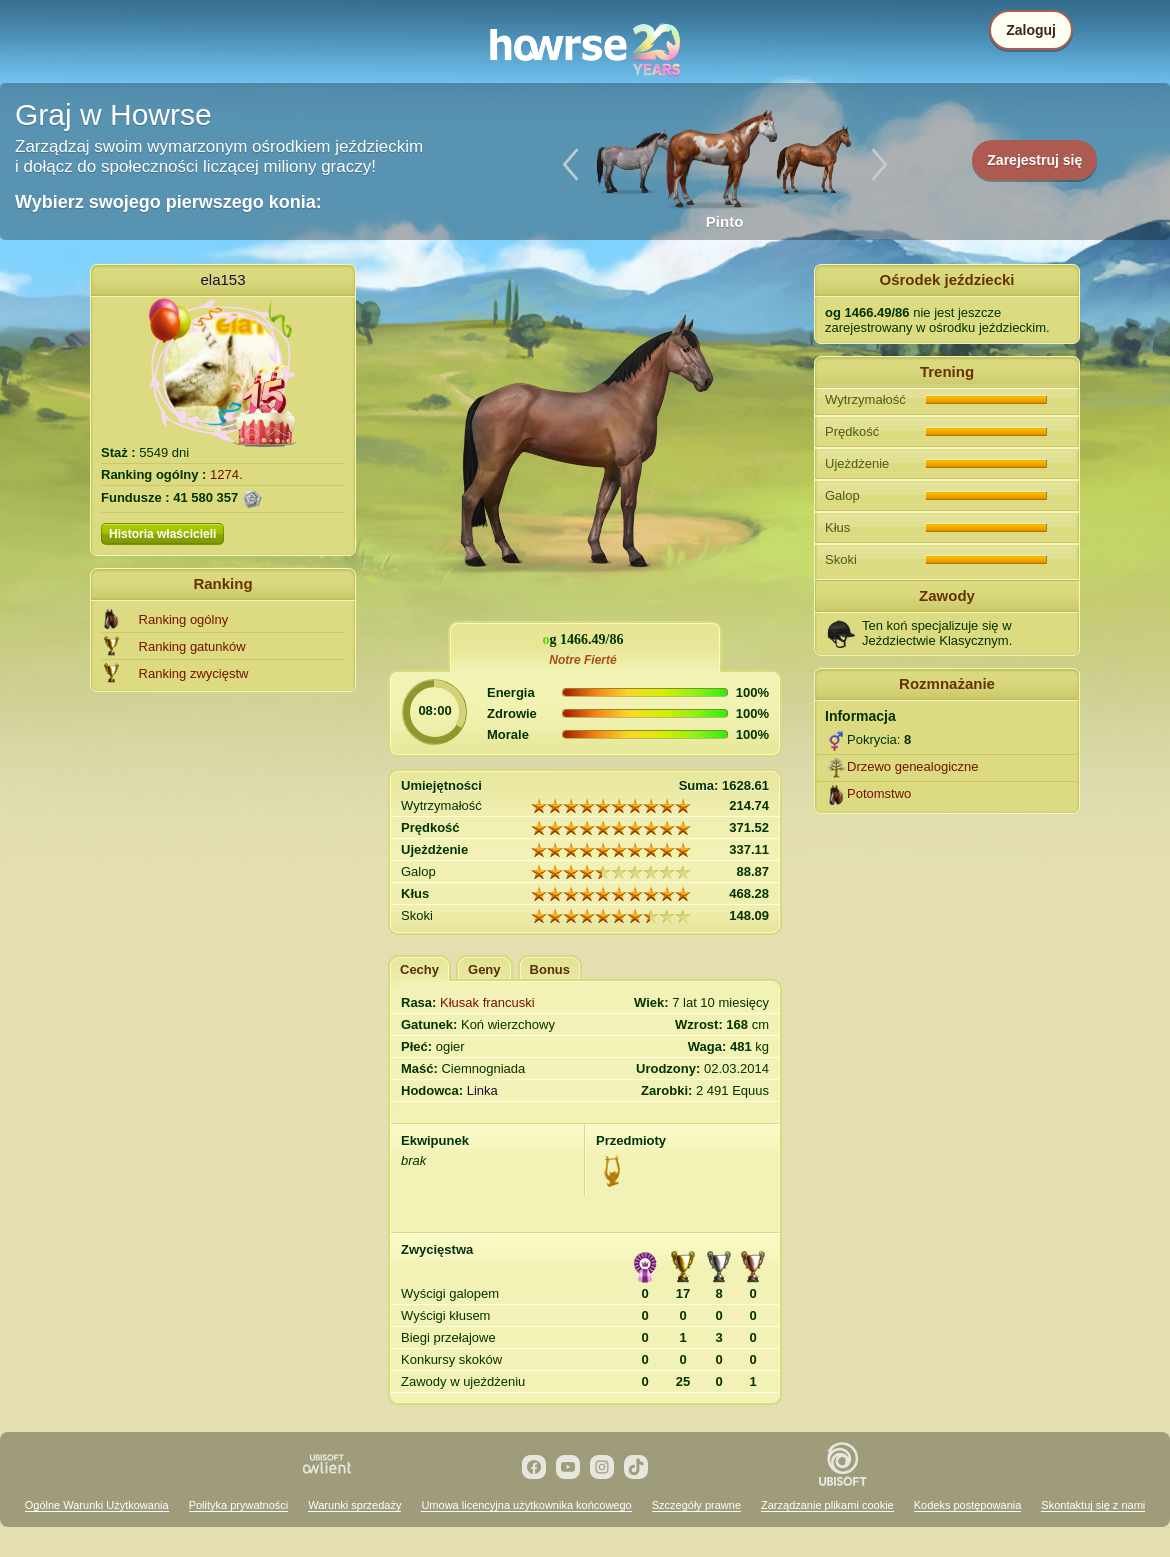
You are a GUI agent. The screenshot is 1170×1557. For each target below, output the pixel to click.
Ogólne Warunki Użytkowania (97, 1505)
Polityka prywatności (239, 1505)
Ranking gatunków (192, 646)
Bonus (550, 969)
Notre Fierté (582, 660)
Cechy (419, 969)
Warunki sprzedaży (354, 1505)
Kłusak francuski (487, 1002)
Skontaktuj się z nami (1093, 1505)
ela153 (222, 279)
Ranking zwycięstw (194, 673)
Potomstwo (879, 793)
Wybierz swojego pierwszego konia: (168, 202)
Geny (484, 969)
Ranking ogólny (184, 619)
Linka (482, 1090)
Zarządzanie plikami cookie (827, 1505)
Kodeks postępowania (968, 1505)
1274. (226, 474)
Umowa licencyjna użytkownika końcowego (526, 1505)
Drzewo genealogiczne (913, 766)
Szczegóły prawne (696, 1505)
